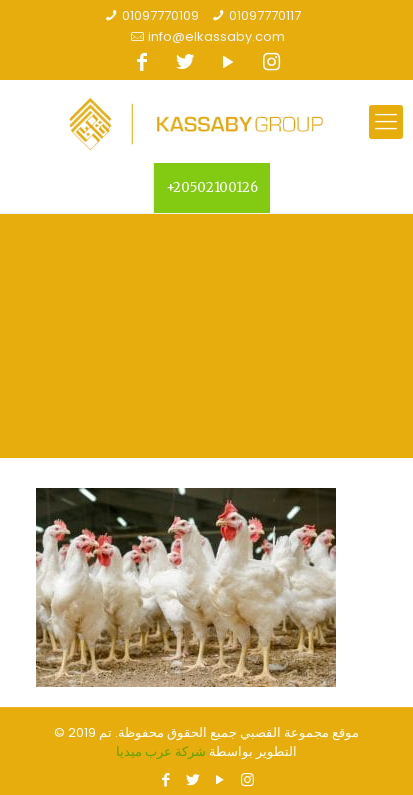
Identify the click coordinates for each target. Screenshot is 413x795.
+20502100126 (212, 187)
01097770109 (160, 15)
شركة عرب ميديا (161, 751)
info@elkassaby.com (216, 36)
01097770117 (265, 15)
